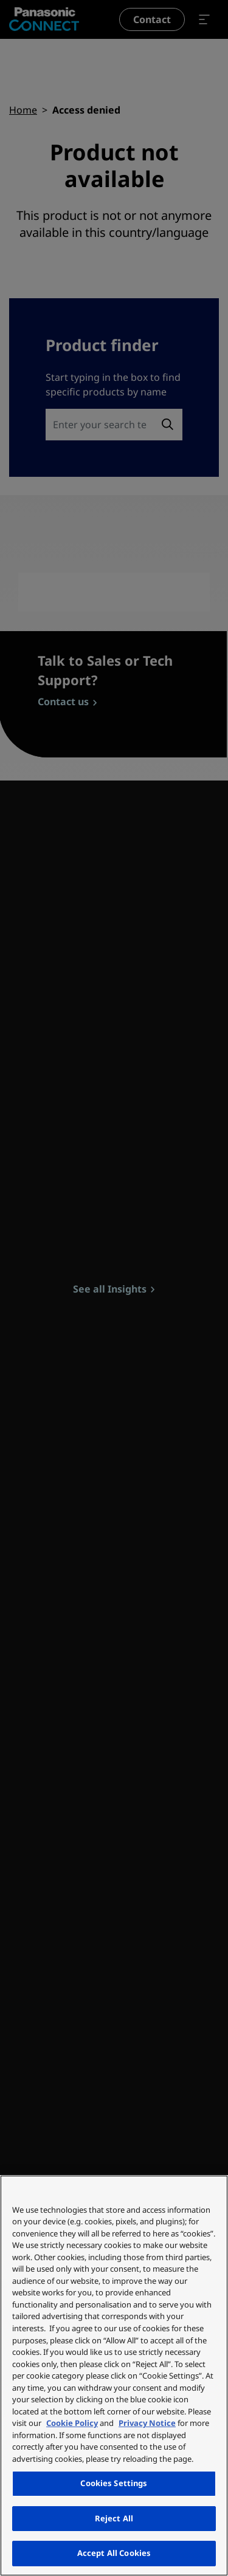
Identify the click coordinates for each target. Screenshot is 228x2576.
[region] (114, 2375)
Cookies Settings (113, 2483)
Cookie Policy (72, 2422)
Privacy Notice (147, 2422)
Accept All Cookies (114, 2552)
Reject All (114, 2518)
